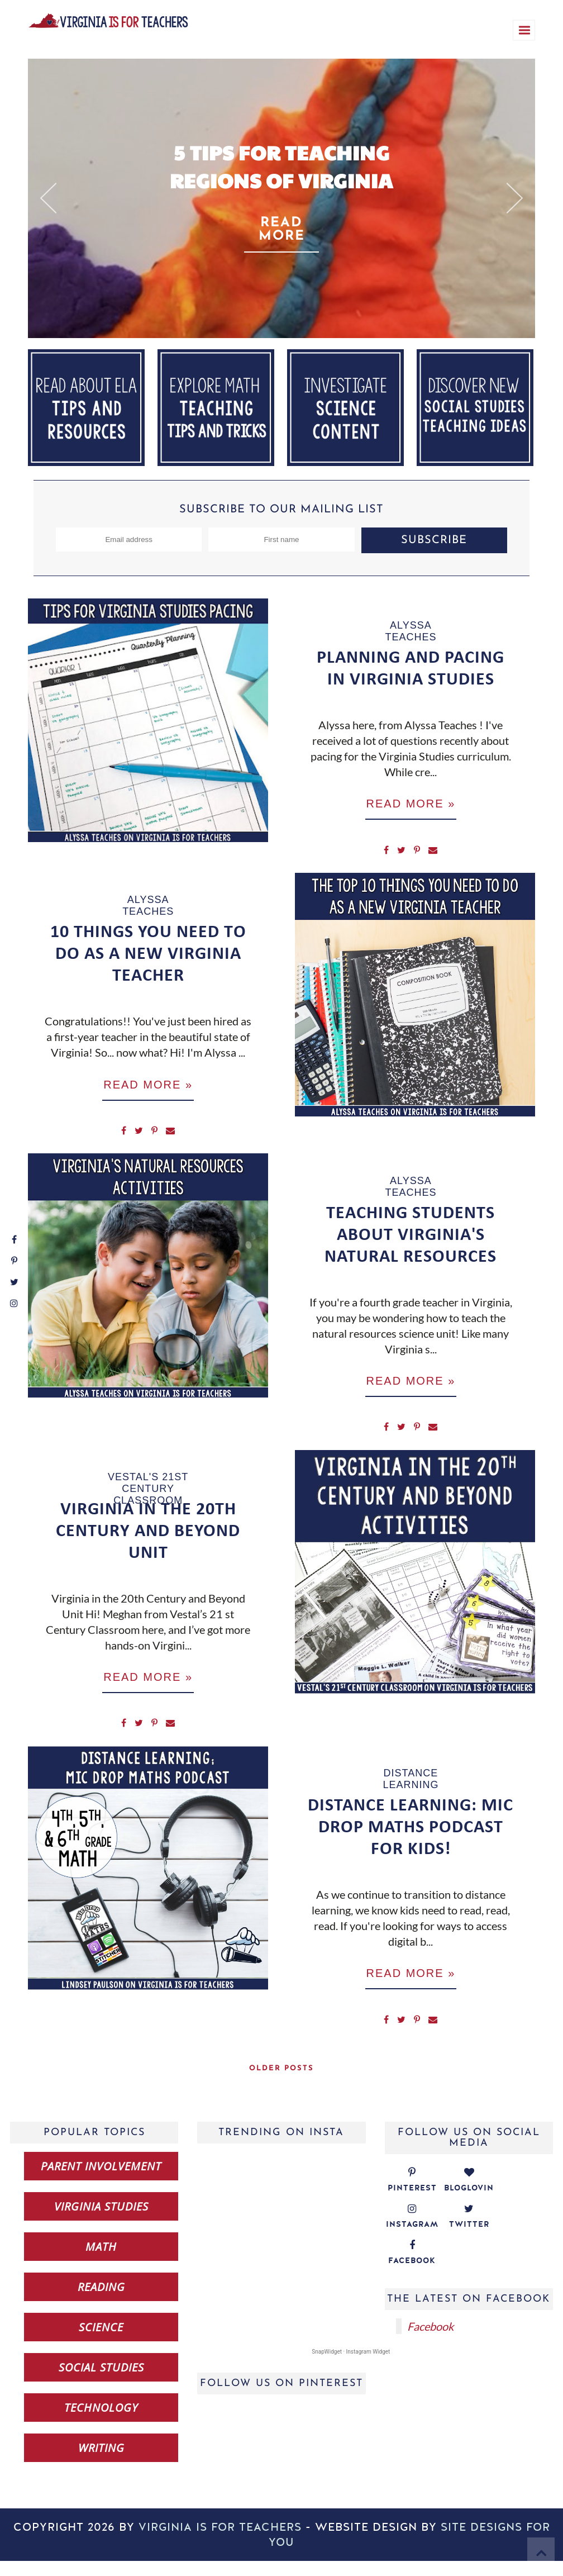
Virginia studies (101, 2221)
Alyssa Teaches (410, 631)
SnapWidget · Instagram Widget (351, 2367)
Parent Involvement (101, 2181)
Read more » (411, 805)
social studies (101, 2382)
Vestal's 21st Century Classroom (148, 1497)
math (101, 2261)
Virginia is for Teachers (220, 2542)
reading (101, 2301)
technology (101, 2422)
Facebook (430, 2341)
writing (101, 2462)
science (101, 2342)
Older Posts (281, 2083)
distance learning (410, 1791)
